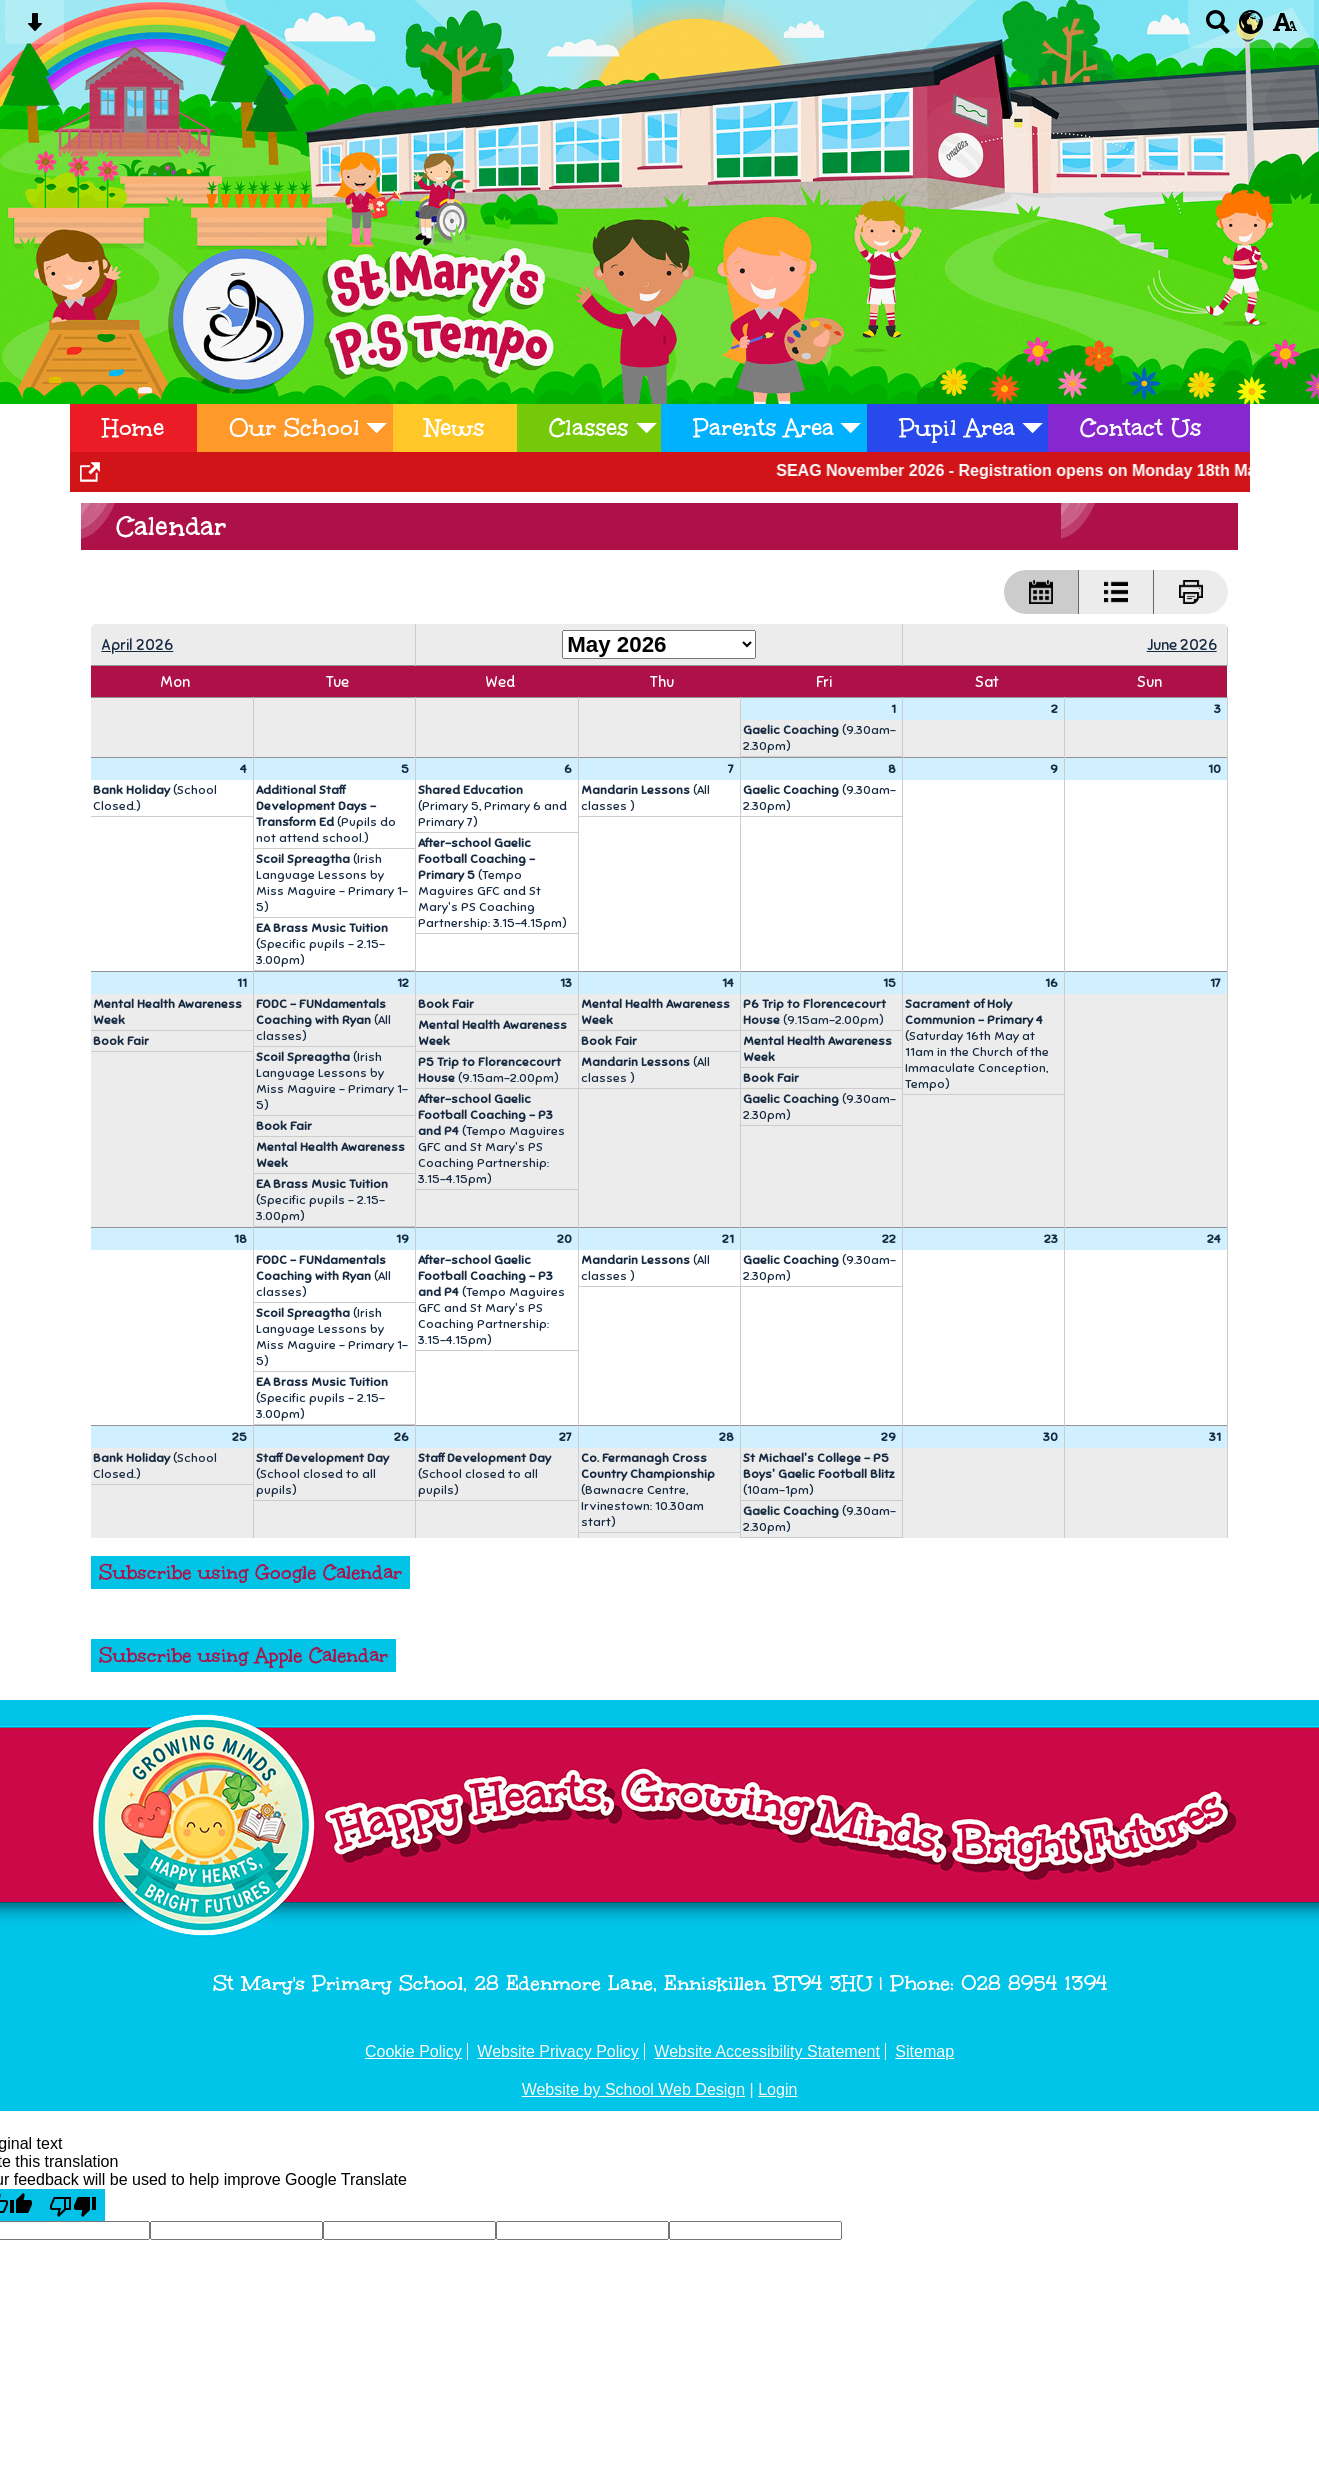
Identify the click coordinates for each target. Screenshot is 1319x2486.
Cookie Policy (413, 2051)
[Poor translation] (73, 2205)
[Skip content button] (34, 28)
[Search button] (1217, 28)
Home (133, 428)
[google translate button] (1251, 22)
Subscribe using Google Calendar (250, 1572)
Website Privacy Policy (558, 2051)
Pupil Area (957, 428)
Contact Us (1140, 428)
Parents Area (763, 428)
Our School (294, 428)
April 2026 (137, 644)
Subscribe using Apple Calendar (243, 1655)
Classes (588, 428)
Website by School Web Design (634, 2089)
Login (777, 2089)
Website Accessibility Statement (767, 2051)
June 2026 (1182, 644)
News (454, 428)
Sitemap (924, 2051)
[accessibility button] (1284, 28)
